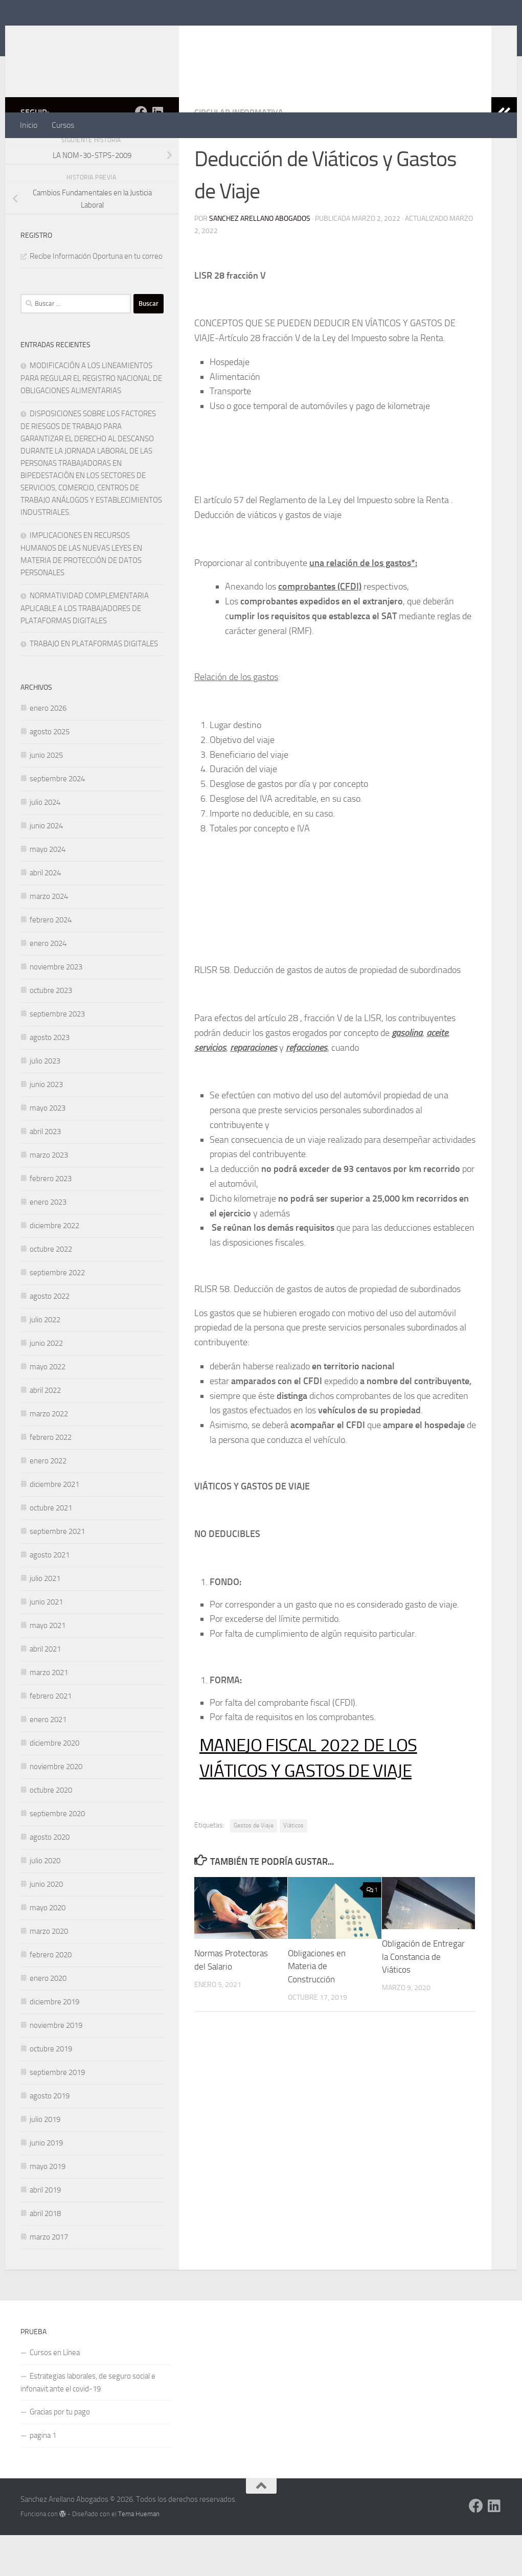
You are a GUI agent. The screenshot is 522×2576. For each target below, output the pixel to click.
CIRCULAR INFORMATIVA (238, 153)
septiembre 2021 (57, 1572)
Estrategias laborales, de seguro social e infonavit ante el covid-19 (87, 2423)
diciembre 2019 (54, 2042)
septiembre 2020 (57, 1854)
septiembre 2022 (57, 1313)
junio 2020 (46, 1925)
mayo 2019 (47, 2207)
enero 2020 (48, 2019)
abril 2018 (45, 2254)
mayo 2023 (47, 1149)
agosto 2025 (50, 772)
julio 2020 (45, 1901)
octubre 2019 (51, 2089)
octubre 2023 (51, 1031)
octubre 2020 (51, 1831)
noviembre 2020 (56, 1807)
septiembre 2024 (57, 819)
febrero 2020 (51, 1995)
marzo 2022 (49, 1454)
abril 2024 (45, 913)
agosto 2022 (50, 1337)
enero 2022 (48, 1501)
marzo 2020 (49, 1972)
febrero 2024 (51, 960)
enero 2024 (48, 984)
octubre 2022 (51, 1290)
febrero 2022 (51, 1478)
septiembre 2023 (57, 1054)
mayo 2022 (47, 1407)
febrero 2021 (51, 1737)
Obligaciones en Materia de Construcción (317, 2007)
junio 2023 (46, 1125)
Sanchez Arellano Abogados (143, 35)
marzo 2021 (49, 1713)
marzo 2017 (49, 2278)
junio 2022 (46, 1384)
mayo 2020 (47, 1948)
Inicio (28, 125)
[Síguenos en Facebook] (141, 153)
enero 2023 (48, 1243)
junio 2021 (46, 1642)
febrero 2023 (51, 1219)
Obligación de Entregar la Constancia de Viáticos (423, 1997)
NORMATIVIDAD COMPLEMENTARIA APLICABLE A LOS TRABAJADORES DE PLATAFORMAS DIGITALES (84, 649)
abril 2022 (45, 1431)
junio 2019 (46, 2183)
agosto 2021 (50, 1595)
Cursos (63, 125)
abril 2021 (45, 1689)
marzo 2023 (49, 1196)
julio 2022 (45, 1360)
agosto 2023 (50, 1078)
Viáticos (293, 1866)
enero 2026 (48, 749)
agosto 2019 (50, 2136)
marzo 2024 (49, 937)
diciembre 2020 (54, 1784)
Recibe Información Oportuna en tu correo (96, 297)
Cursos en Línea (55, 2393)
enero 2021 (48, 1760)
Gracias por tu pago (60, 2452)
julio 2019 (45, 2160)
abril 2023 (45, 1172)
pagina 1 (43, 2476)
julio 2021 (45, 1619)
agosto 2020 (50, 1878)
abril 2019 (45, 2230)
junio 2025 (46, 796)
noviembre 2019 (56, 2066)
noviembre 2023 (56, 1007)
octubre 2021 (51, 1548)
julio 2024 (45, 843)
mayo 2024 (47, 890)
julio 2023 (45, 1101)
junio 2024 (46, 866)
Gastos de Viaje (254, 1866)
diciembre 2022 (54, 1266)
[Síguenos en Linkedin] (157, 153)
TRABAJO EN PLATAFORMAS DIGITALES (94, 684)
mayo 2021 (47, 1666)
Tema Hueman (139, 2555)
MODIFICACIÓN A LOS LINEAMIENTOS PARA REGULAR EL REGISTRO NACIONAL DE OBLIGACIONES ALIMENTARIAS (91, 419)
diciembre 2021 (54, 1525)
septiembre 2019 (57, 2113)
